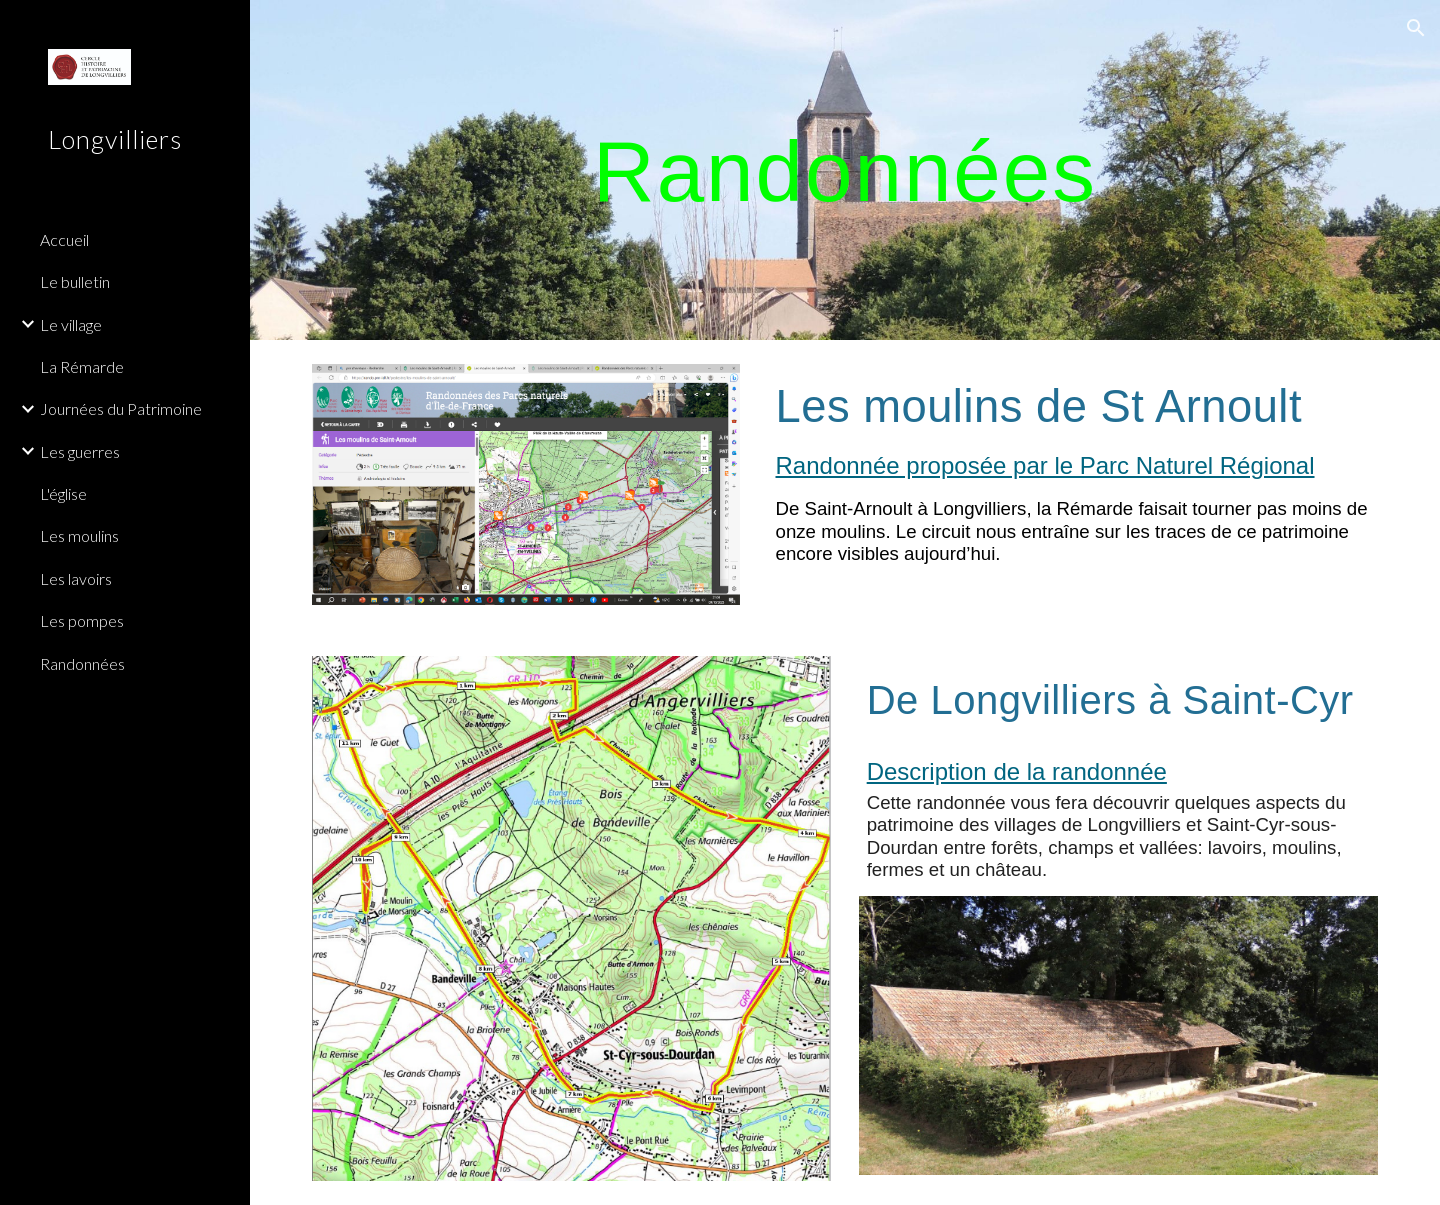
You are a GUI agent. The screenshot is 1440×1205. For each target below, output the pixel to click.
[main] (845, 170)
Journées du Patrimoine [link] (121, 408)
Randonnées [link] (82, 663)
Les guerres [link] (80, 451)
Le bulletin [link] (75, 281)
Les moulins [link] (79, 535)
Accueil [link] (64, 239)
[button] (1416, 28)
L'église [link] (63, 493)
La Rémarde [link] (82, 366)
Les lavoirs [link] (76, 578)
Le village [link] (71, 324)
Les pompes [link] (82, 620)
